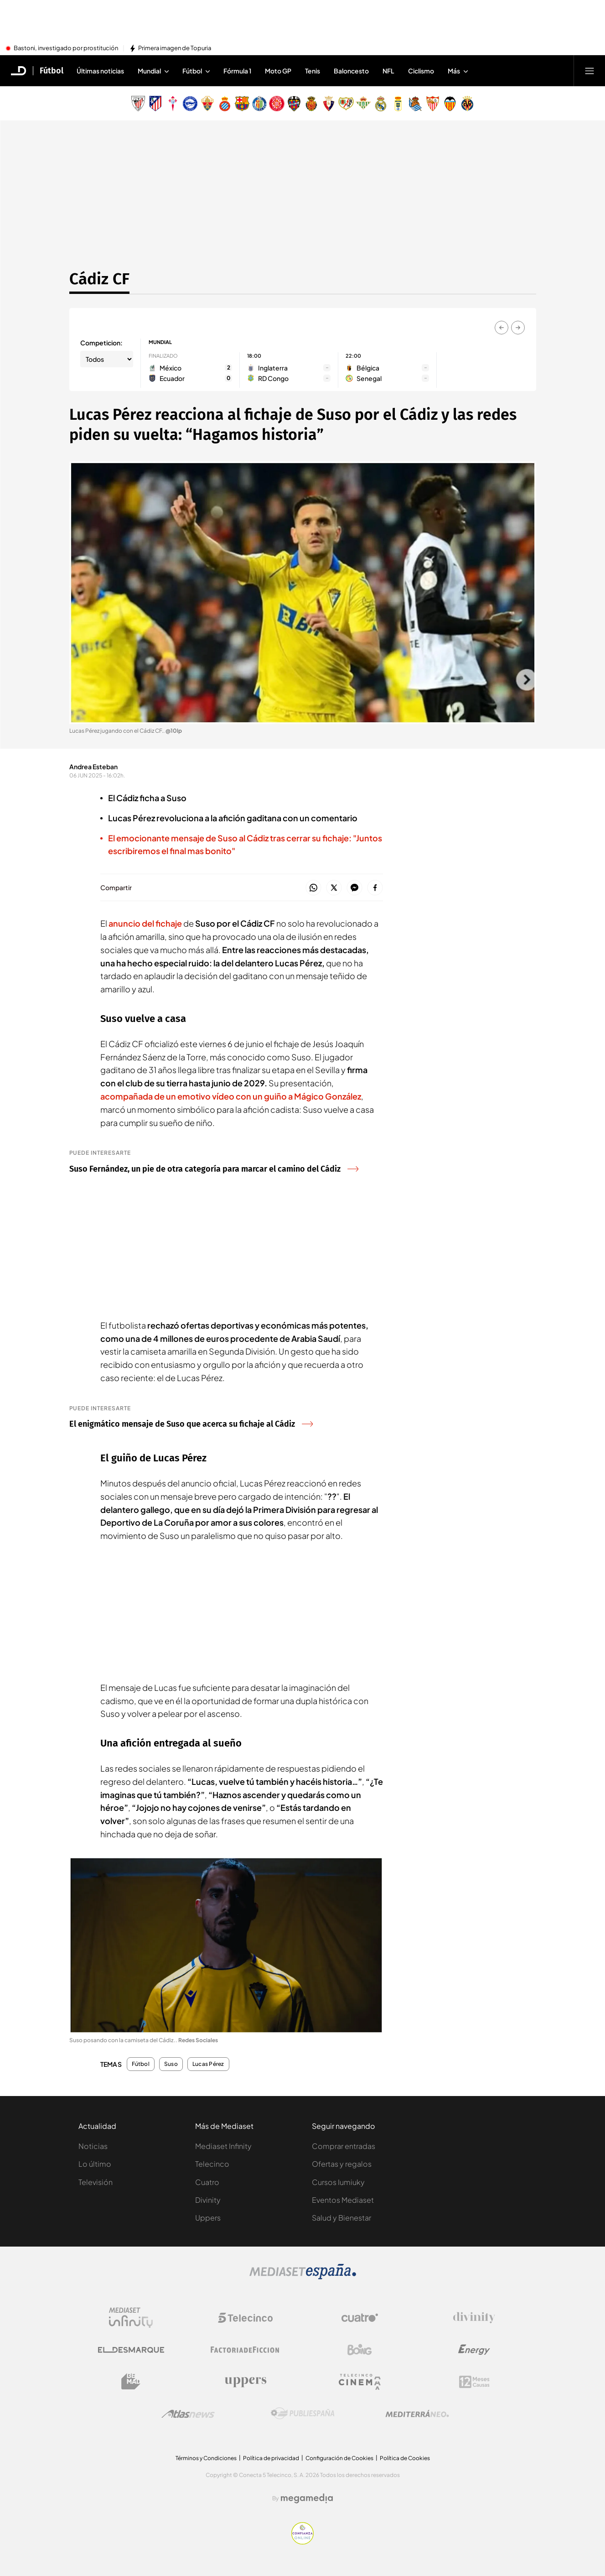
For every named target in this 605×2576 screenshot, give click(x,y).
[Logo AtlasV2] (188, 2413)
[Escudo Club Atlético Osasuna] (328, 103)
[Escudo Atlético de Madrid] (155, 103)
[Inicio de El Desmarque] (18, 70)
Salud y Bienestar (341, 2217)
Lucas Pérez (208, 2064)
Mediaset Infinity (223, 2146)
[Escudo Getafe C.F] (259, 103)
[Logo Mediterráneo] (417, 2413)
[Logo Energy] (474, 2349)
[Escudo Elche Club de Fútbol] (207, 103)
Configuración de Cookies (339, 2458)
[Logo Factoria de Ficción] (245, 2349)
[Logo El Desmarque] (131, 2350)
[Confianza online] (302, 2542)
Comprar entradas (343, 2146)
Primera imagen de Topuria (174, 48)
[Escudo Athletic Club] (138, 103)
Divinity (208, 2200)
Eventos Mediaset (343, 2200)
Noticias (93, 2146)
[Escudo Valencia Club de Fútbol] (450, 103)
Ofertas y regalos (342, 2164)
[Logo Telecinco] (245, 2317)
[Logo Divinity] (474, 2317)
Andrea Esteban (93, 766)
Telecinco (212, 2164)
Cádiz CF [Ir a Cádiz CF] (99, 278)
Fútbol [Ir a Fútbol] (51, 71)
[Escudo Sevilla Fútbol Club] (432, 103)
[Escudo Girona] (276, 103)
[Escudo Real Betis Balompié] (363, 103)
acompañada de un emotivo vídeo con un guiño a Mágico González (230, 1096)
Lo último (94, 2164)
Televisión (95, 2182)
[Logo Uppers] (245, 2381)
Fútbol (141, 2064)
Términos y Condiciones (206, 2458)
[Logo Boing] (359, 2349)
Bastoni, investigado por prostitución (66, 48)
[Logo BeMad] (130, 2381)
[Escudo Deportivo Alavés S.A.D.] (190, 103)
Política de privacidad (271, 2458)
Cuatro (207, 2182)
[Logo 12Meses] (474, 2382)
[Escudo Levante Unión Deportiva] (294, 103)
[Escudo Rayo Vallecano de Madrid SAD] (346, 103)
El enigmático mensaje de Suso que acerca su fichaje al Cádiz (191, 1424)
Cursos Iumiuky (338, 2182)
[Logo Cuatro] (359, 2317)
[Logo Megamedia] (307, 2498)
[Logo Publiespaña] (303, 2413)
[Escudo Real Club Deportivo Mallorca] (311, 103)
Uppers (208, 2217)
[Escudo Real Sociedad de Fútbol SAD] (415, 103)
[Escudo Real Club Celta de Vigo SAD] (173, 103)
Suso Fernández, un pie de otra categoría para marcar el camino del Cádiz (213, 1169)
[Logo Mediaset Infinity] (131, 2317)
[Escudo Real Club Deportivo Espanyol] (225, 103)
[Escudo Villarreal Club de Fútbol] (467, 103)
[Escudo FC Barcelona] (242, 103)
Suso (171, 2064)
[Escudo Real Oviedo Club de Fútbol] (398, 103)
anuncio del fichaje (145, 923)
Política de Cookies (405, 2458)
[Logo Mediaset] (302, 2277)
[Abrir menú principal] (589, 70)
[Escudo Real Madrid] (380, 103)
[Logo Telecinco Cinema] (360, 2381)
